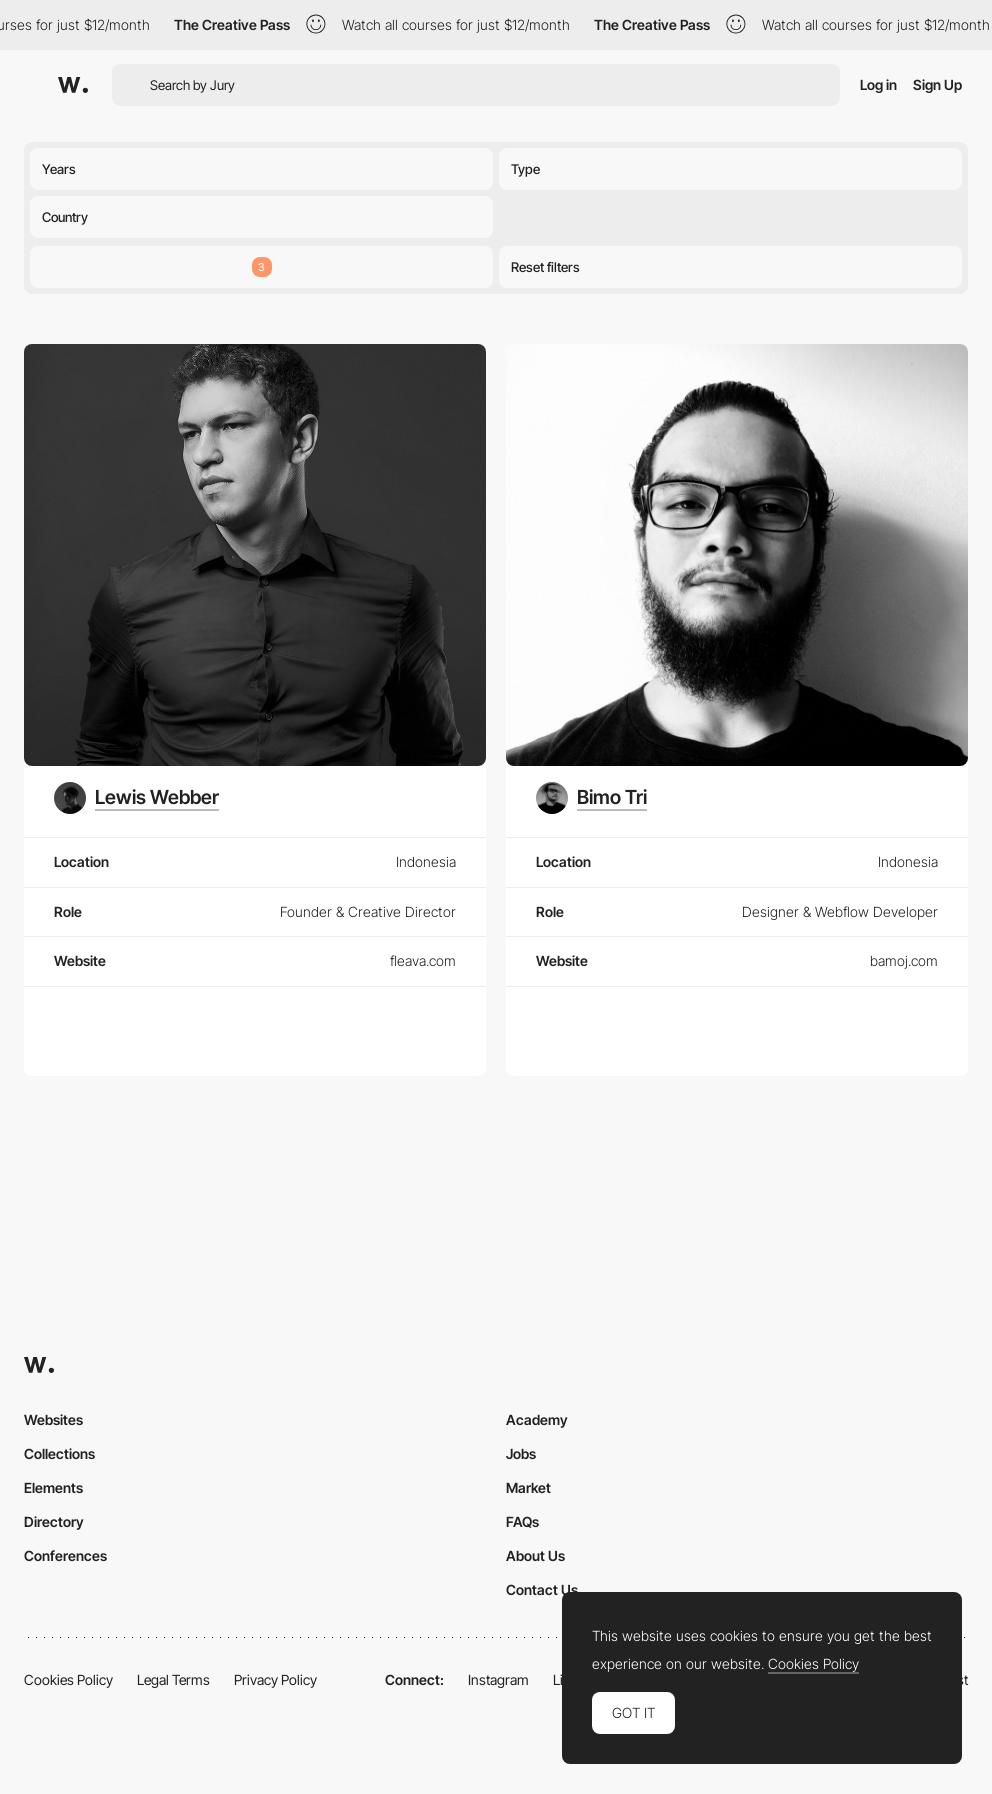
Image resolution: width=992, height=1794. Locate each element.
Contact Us (542, 1589)
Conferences (65, 1555)
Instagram (498, 1679)
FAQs (522, 1521)
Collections (59, 1453)
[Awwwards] (73, 85)
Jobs (521, 1453)
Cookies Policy (68, 1679)
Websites (53, 1419)
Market (528, 1487)
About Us (535, 1555)
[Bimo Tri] (592, 798)
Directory (54, 1521)
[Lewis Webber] (137, 798)
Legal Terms (173, 1679)
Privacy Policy (275, 1679)
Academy (537, 1419)
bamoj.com (904, 960)
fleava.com (423, 960)
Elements (53, 1487)
